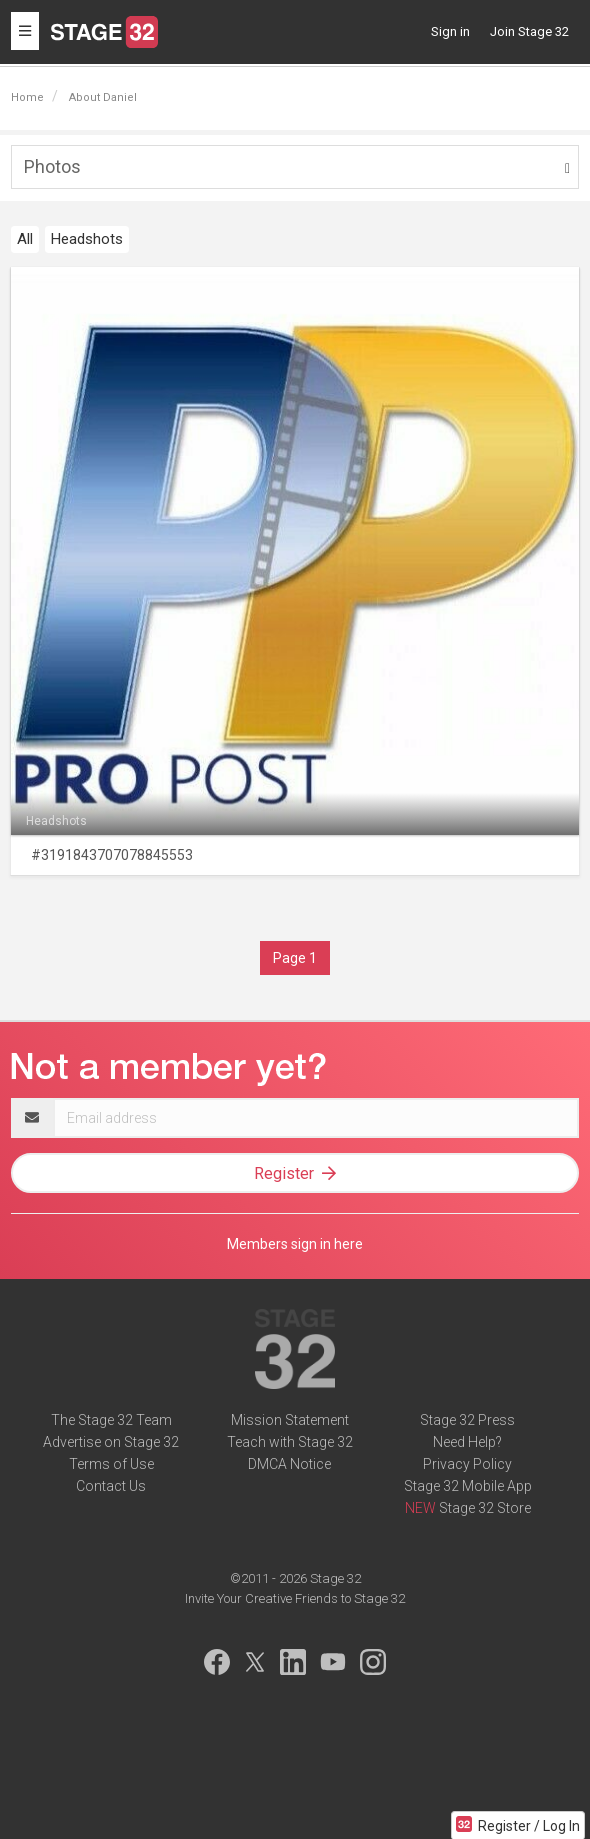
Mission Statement (290, 1420)
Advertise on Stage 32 (111, 1442)
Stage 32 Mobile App (468, 1486)
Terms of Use (111, 1464)
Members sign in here (295, 1244)
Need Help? (467, 1442)
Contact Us (111, 1486)
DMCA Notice (289, 1464)
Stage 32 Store (485, 1508)
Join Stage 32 (529, 31)
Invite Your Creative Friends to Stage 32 (295, 1598)
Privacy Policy (467, 1464)
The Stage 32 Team (111, 1420)
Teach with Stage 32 (290, 1442)
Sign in (450, 31)
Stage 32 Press (467, 1420)
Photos (52, 166)
